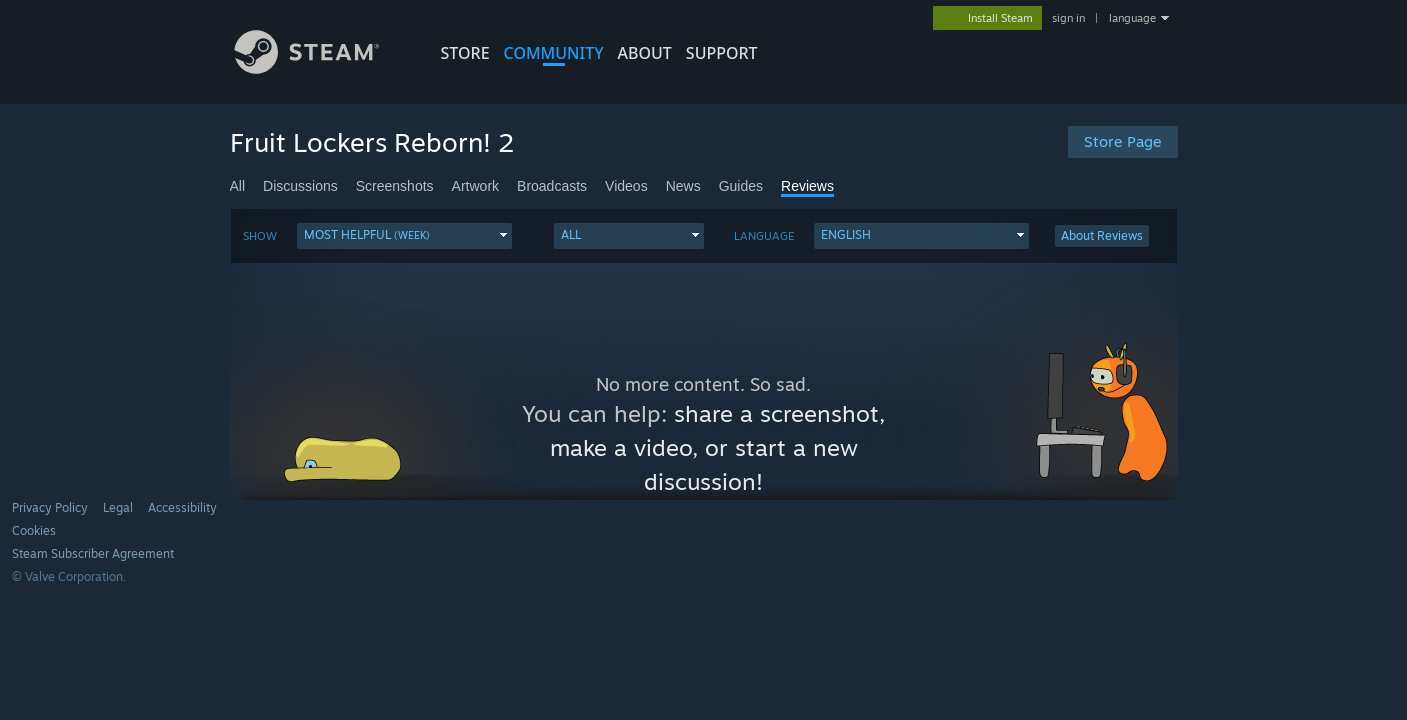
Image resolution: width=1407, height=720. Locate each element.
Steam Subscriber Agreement (93, 553)
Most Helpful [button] (367, 234)
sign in (1068, 18)
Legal (118, 507)
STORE (465, 53)
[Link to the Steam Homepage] (322, 68)
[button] (404, 236)
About (645, 53)
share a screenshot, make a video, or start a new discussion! (718, 447)
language (1132, 18)
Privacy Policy (50, 507)
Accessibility (182, 507)
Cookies (34, 530)
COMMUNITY (554, 53)
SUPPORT (722, 53)
